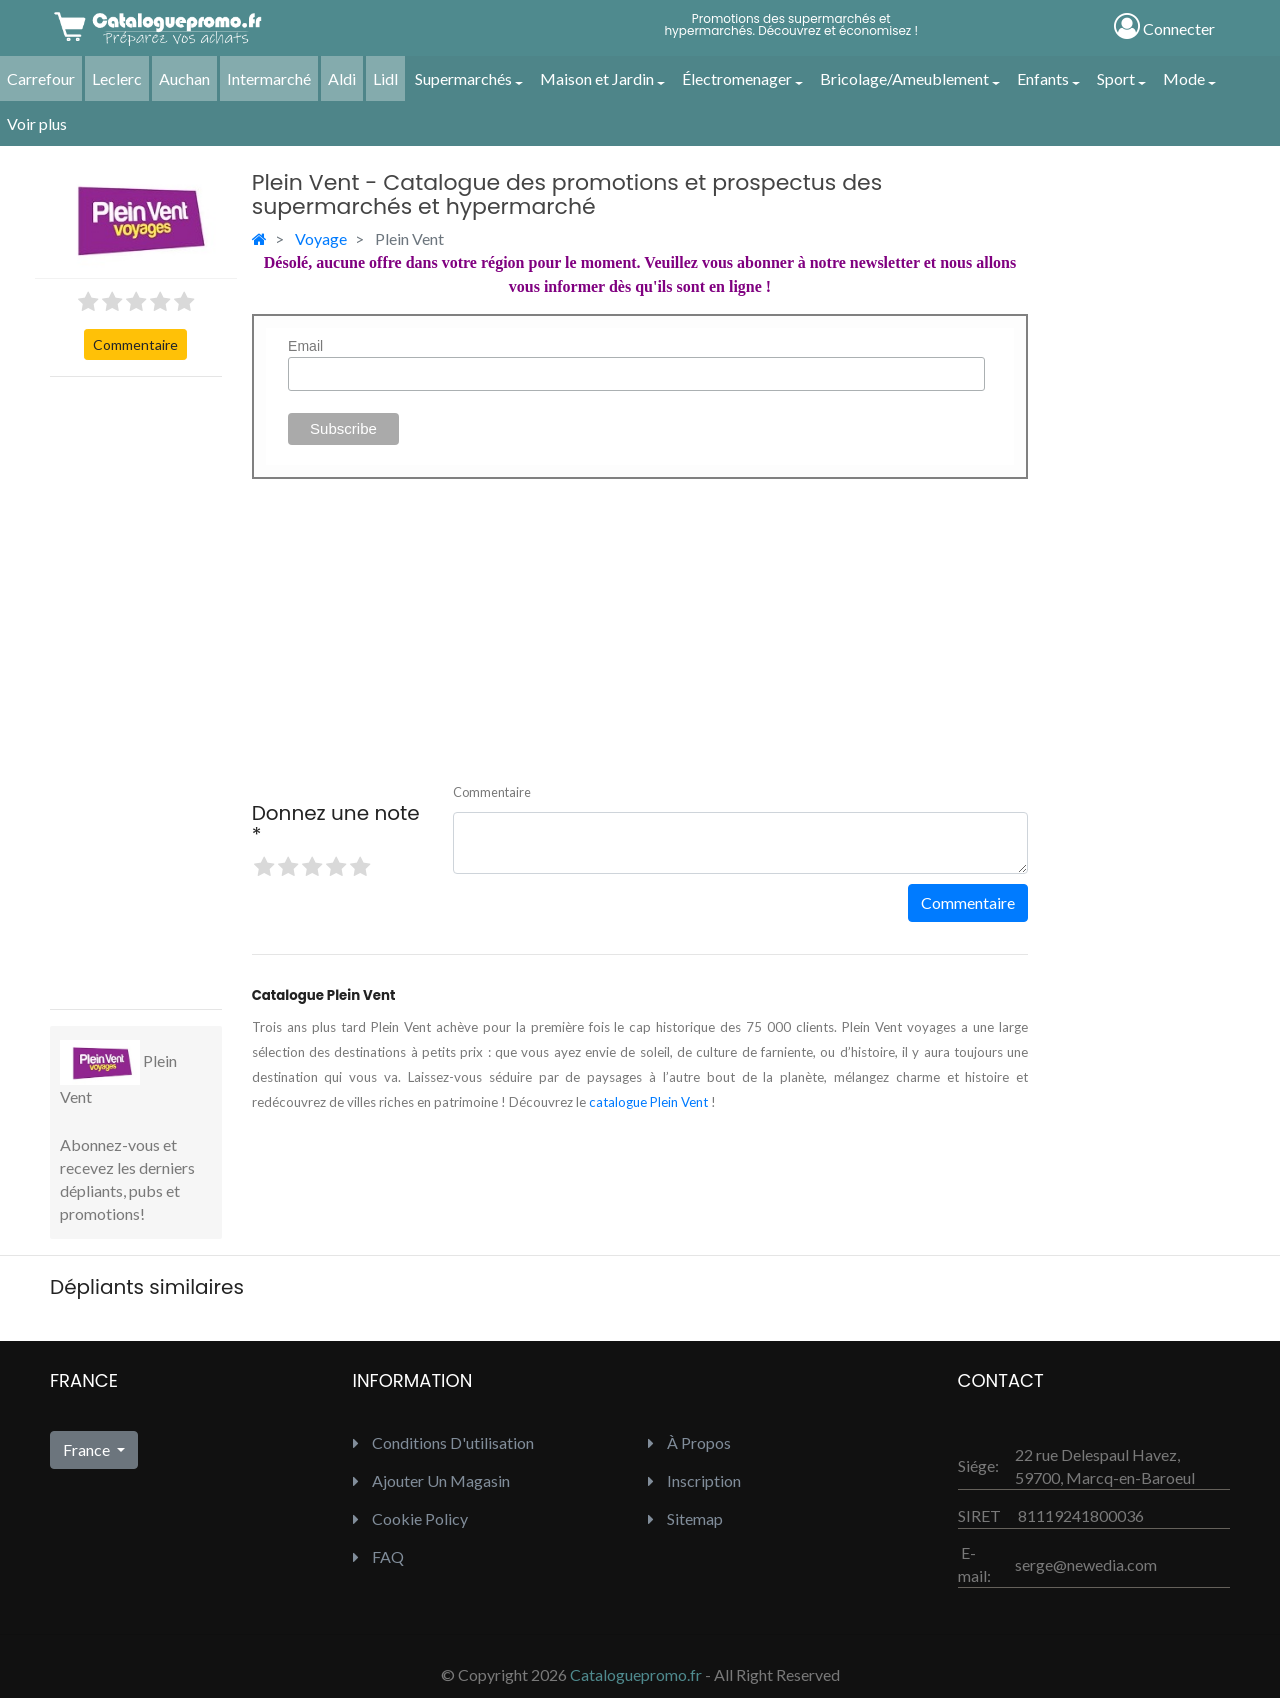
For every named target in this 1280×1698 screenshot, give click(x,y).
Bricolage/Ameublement (904, 78)
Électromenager (737, 78)
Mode (1184, 78)
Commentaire (135, 344)
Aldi (342, 78)
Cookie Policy (410, 1518)
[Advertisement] (136, 693)
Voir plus (37, 123)
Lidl (385, 78)
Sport (1116, 78)
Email (305, 346)
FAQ (378, 1556)
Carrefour (41, 78)
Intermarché (269, 78)
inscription (694, 1480)
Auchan (184, 78)
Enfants (1043, 78)
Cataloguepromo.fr (636, 1674)
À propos (689, 1442)
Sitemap (685, 1518)
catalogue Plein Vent (648, 1102)
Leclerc (117, 78)
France (88, 1449)
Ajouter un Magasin (431, 1480)
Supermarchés (463, 78)
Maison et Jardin (597, 78)
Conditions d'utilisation (443, 1442)
